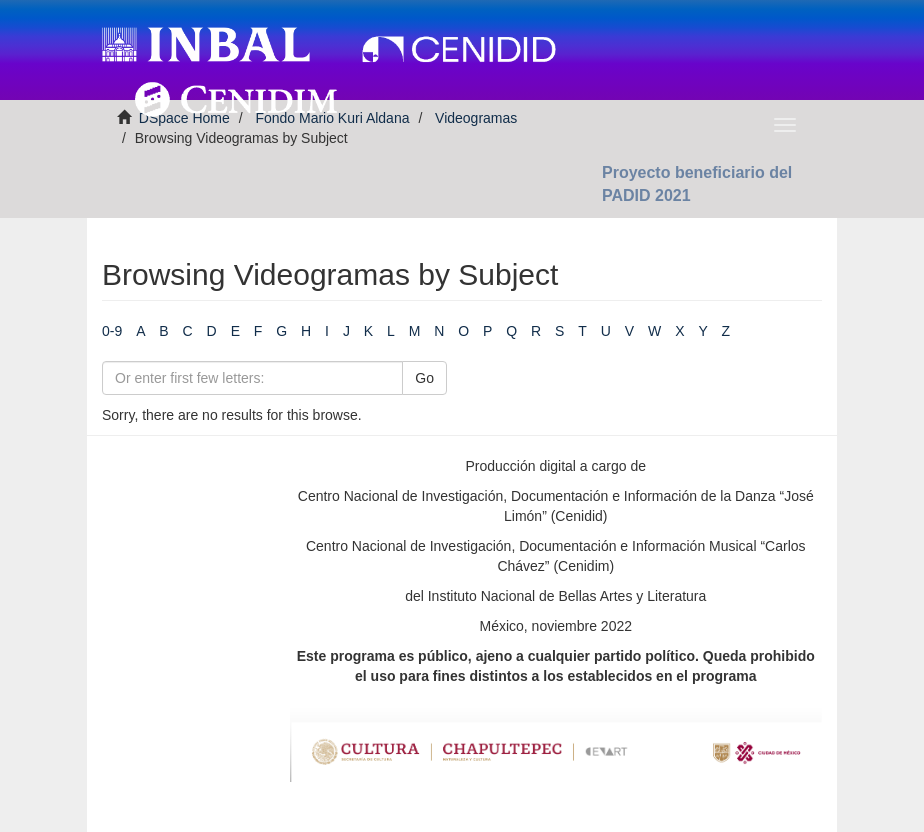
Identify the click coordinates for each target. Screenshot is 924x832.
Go (424, 378)
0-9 (112, 331)
